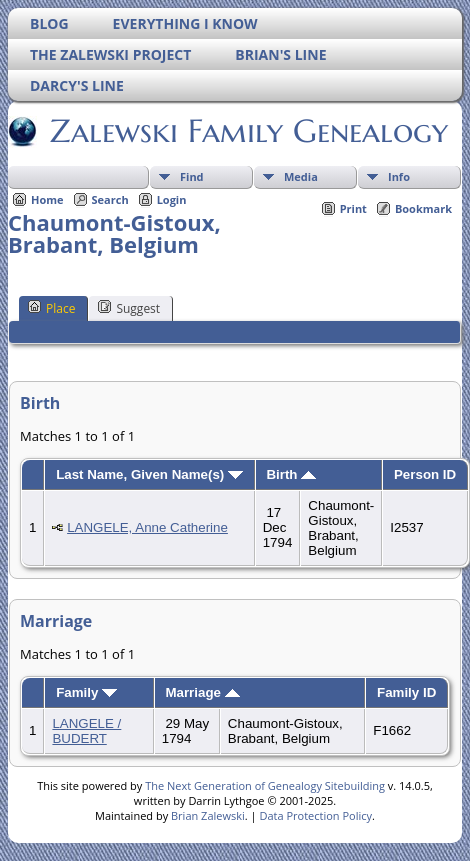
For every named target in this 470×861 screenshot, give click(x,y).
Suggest (129, 308)
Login (172, 199)
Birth (291, 474)
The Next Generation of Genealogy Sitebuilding (265, 785)
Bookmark (423, 208)
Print (353, 208)
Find (192, 176)
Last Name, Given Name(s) (149, 474)
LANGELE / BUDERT (86, 731)
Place (51, 308)
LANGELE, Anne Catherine (147, 527)
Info (399, 176)
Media (301, 176)
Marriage (202, 692)
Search (110, 199)
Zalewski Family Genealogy (247, 131)
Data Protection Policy (315, 815)
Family (86, 692)
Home (47, 199)
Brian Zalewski (208, 815)
